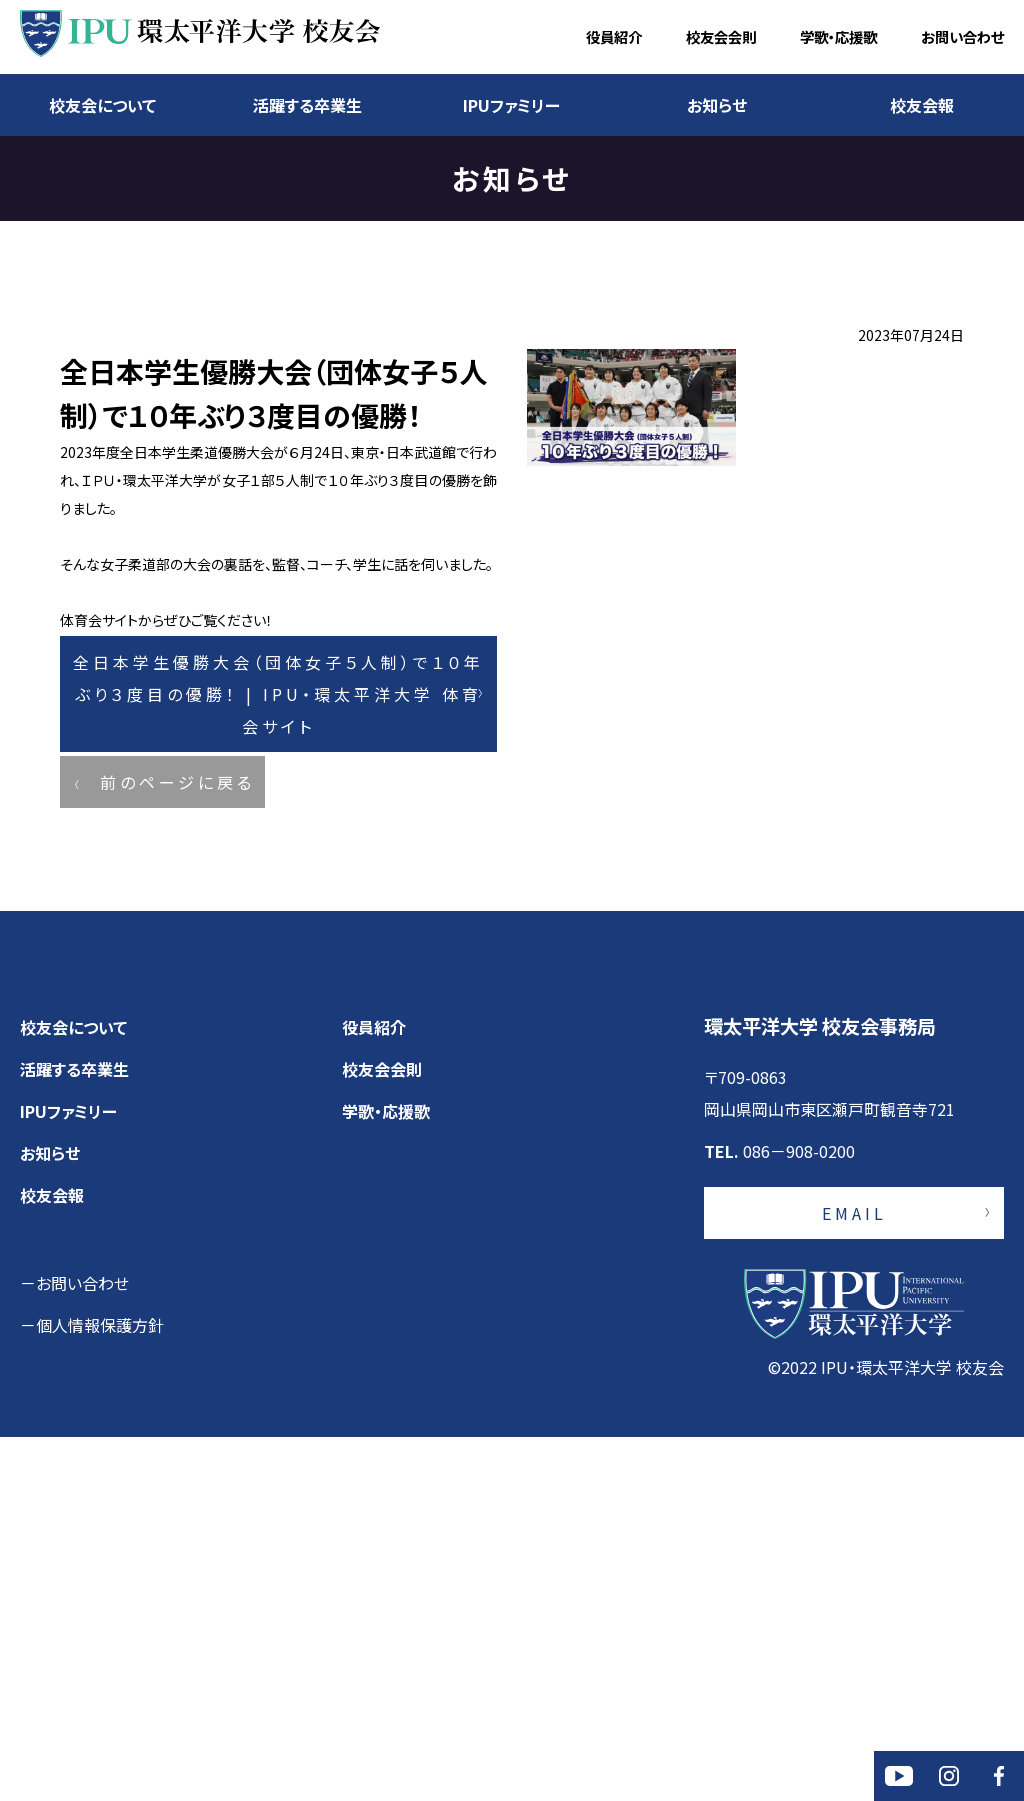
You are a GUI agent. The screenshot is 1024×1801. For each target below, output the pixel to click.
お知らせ (717, 105)
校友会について (102, 105)
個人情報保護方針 (100, 1689)
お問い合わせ (962, 36)
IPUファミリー (511, 105)
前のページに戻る (177, 1117)
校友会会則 (721, 36)
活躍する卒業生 (307, 105)
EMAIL (854, 1578)
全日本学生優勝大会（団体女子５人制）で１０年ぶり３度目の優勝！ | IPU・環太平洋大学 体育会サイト (278, 999)
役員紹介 (614, 36)
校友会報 (922, 105)
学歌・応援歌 (838, 36)
